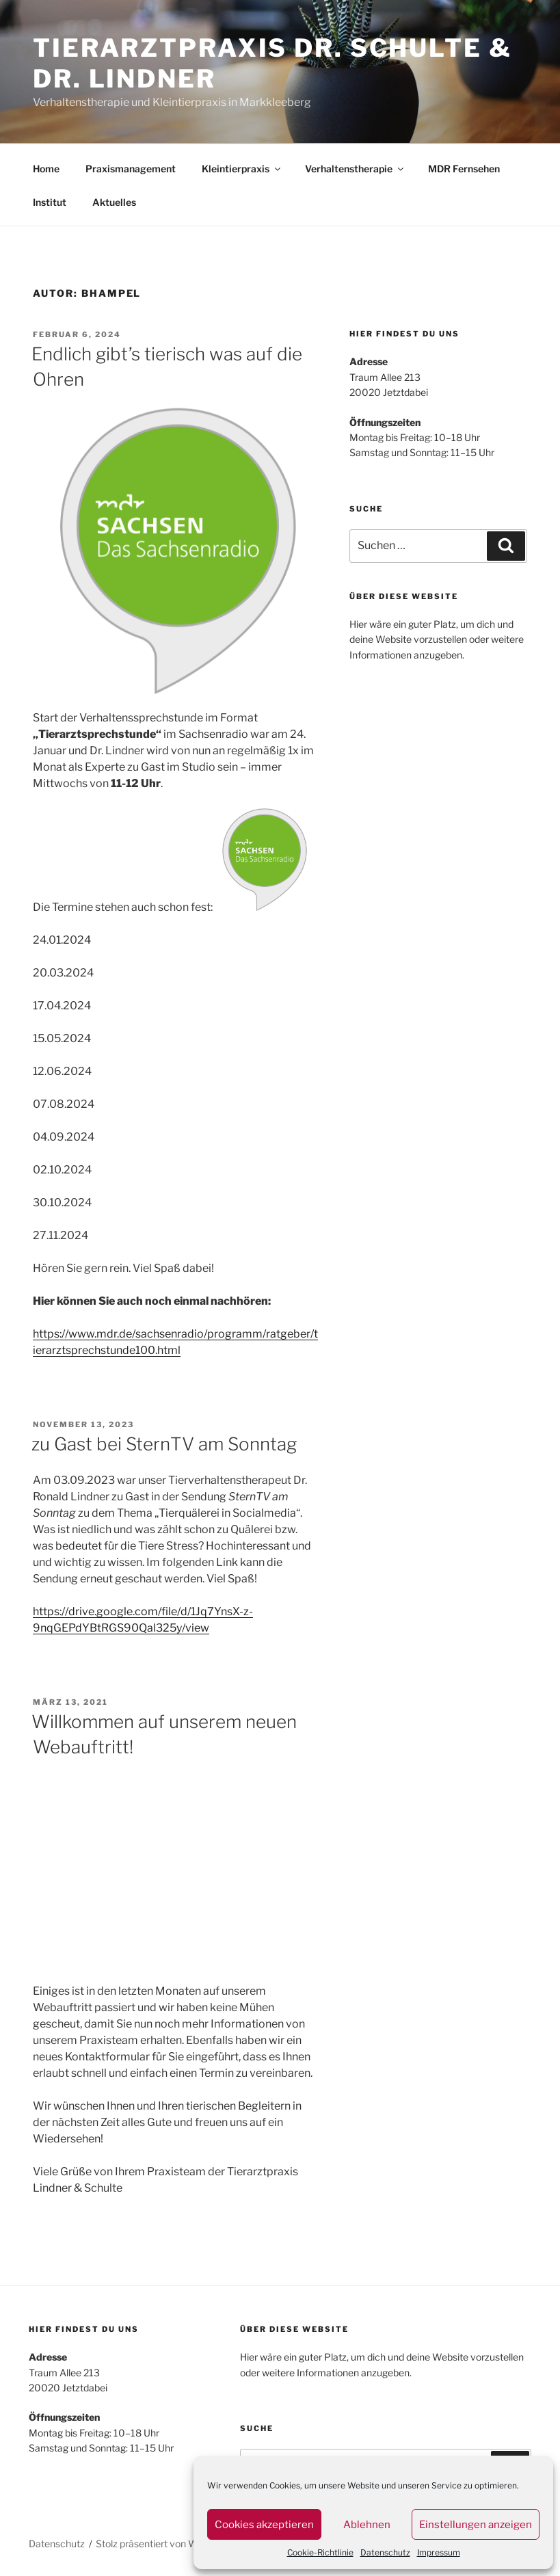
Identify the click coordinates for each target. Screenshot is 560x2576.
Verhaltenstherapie (355, 168)
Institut (49, 202)
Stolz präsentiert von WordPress (166, 2543)
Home (46, 168)
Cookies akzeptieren (264, 2525)
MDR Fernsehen (464, 168)
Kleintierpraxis (242, 168)
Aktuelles (114, 202)
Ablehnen (366, 2525)
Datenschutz (385, 2552)
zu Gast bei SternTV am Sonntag (164, 1444)
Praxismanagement (130, 168)
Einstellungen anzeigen (475, 2525)
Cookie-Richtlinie (320, 2552)
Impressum (438, 2552)
